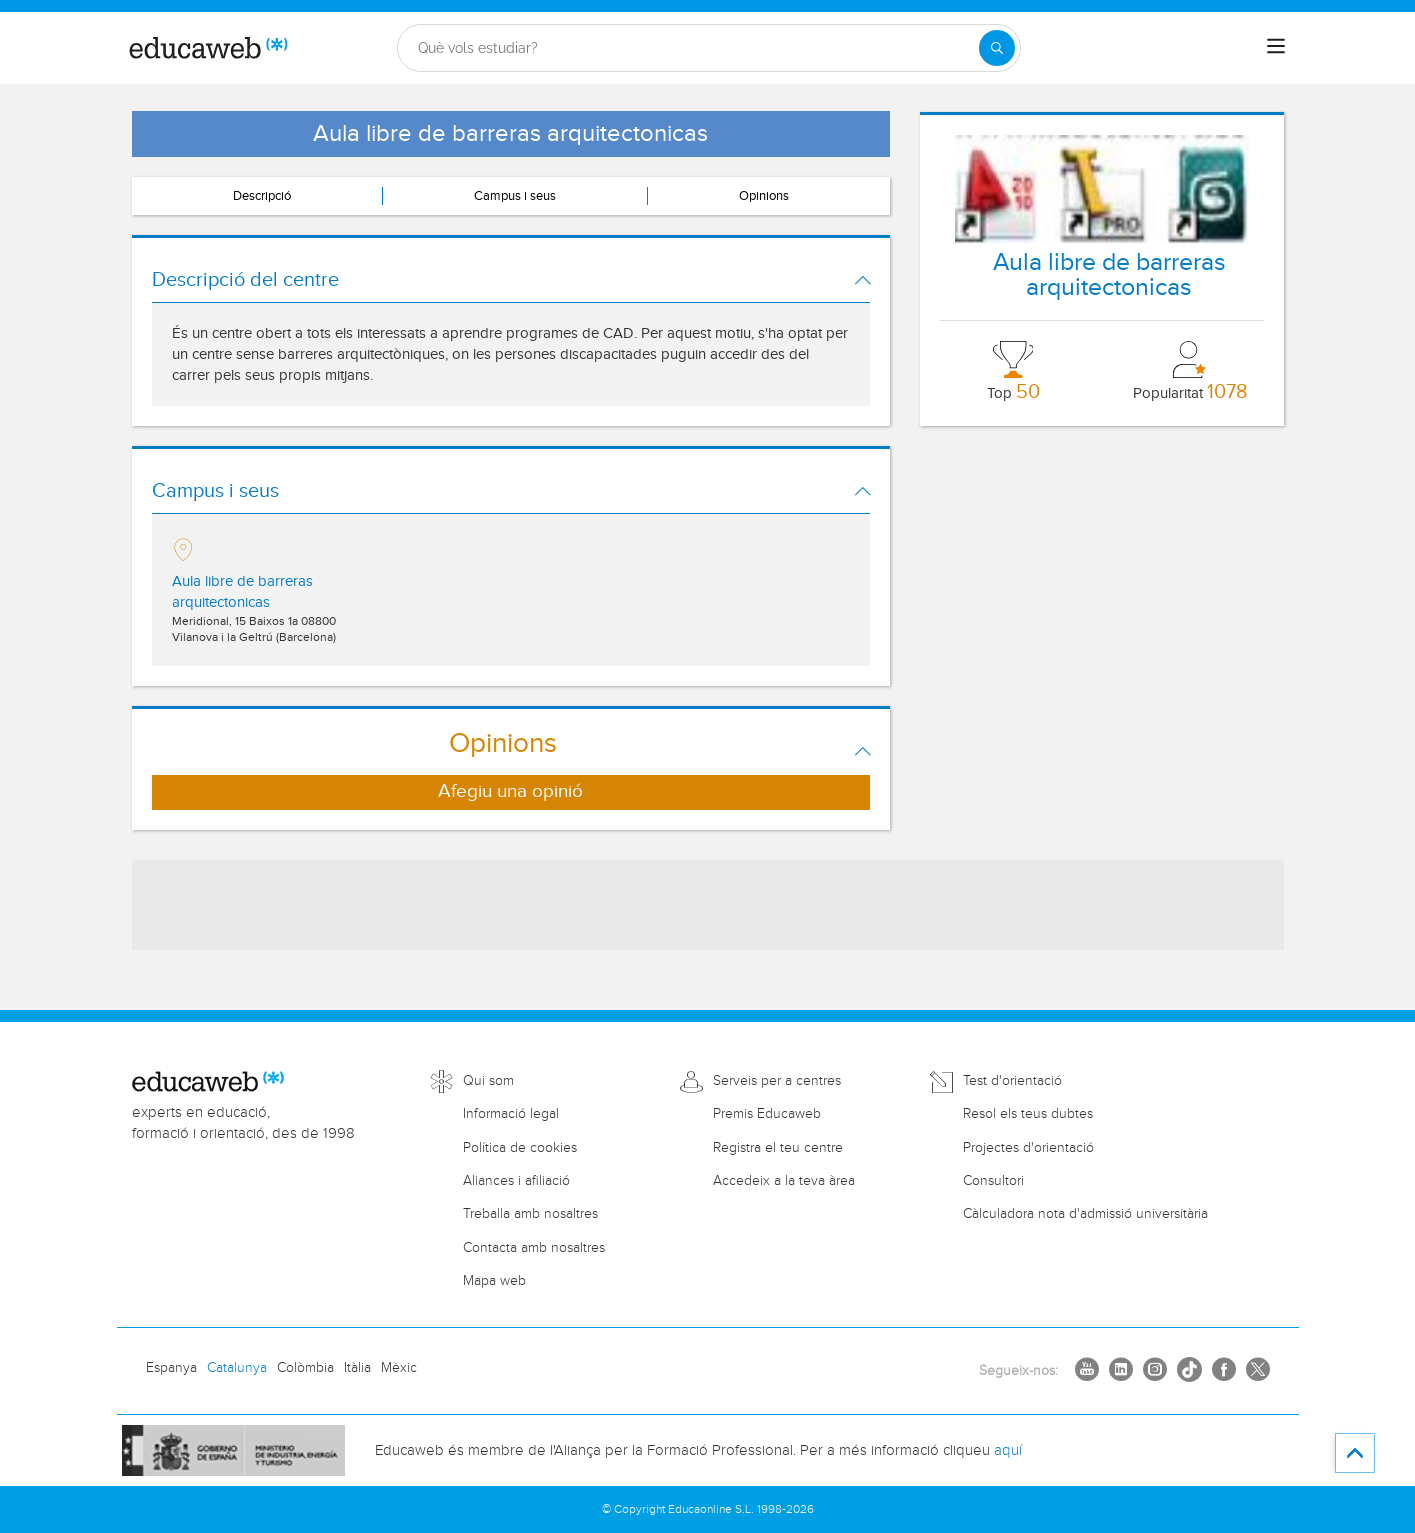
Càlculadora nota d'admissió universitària (1085, 1214)
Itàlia (357, 1368)
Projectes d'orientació (1028, 1148)
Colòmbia (305, 1368)
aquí (1008, 1450)
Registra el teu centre (778, 1148)
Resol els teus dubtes (1028, 1114)
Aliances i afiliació (516, 1181)
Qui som (488, 1081)
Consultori (993, 1181)
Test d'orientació (1012, 1081)
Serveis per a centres (777, 1081)
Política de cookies (520, 1148)
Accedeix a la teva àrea (784, 1181)
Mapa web (494, 1281)
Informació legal (511, 1114)
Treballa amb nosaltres (530, 1214)
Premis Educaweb (767, 1114)
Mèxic (399, 1368)
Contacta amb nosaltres (534, 1248)
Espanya (171, 1368)
